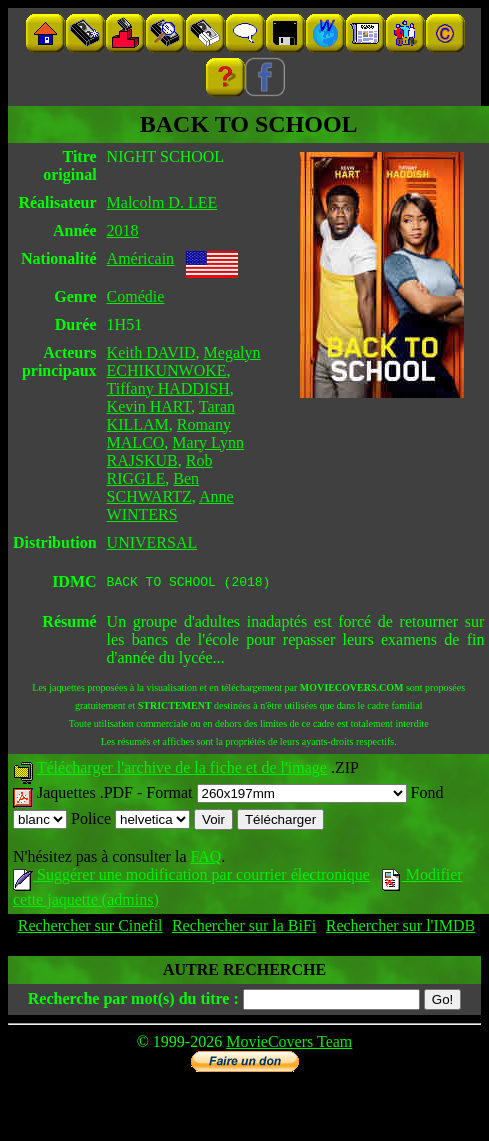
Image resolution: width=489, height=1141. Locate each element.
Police (130, 821)
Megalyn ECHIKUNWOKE (184, 361)
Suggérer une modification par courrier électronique (191, 877)
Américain (141, 258)
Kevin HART (149, 406)
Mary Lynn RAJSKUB (175, 451)
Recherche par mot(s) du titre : (133, 1001)
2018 (123, 230)
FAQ (205, 859)
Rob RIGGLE (160, 469)
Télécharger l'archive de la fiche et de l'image (182, 770)
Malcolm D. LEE (162, 202)
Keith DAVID (151, 352)
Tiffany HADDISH (168, 388)
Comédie (136, 296)
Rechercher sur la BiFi (244, 928)
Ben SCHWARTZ (153, 487)
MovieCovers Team (289, 1044)
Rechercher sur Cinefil (90, 928)
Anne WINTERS (170, 505)
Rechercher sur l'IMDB (401, 928)
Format (276, 795)
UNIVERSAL (152, 542)
